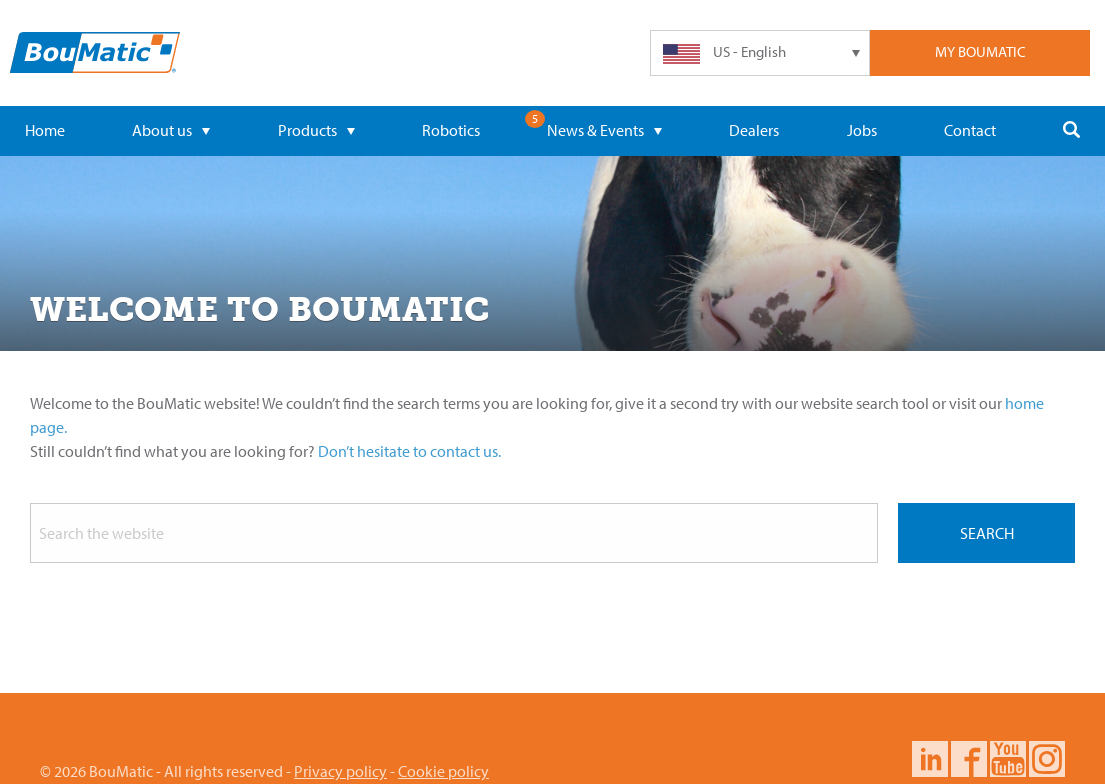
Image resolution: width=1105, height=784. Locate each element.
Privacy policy (340, 771)
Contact (970, 130)
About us (171, 130)
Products (316, 130)
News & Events (604, 130)
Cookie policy (443, 771)
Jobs (862, 130)
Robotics (451, 130)
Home (45, 130)
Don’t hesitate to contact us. (409, 451)
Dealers (754, 130)
